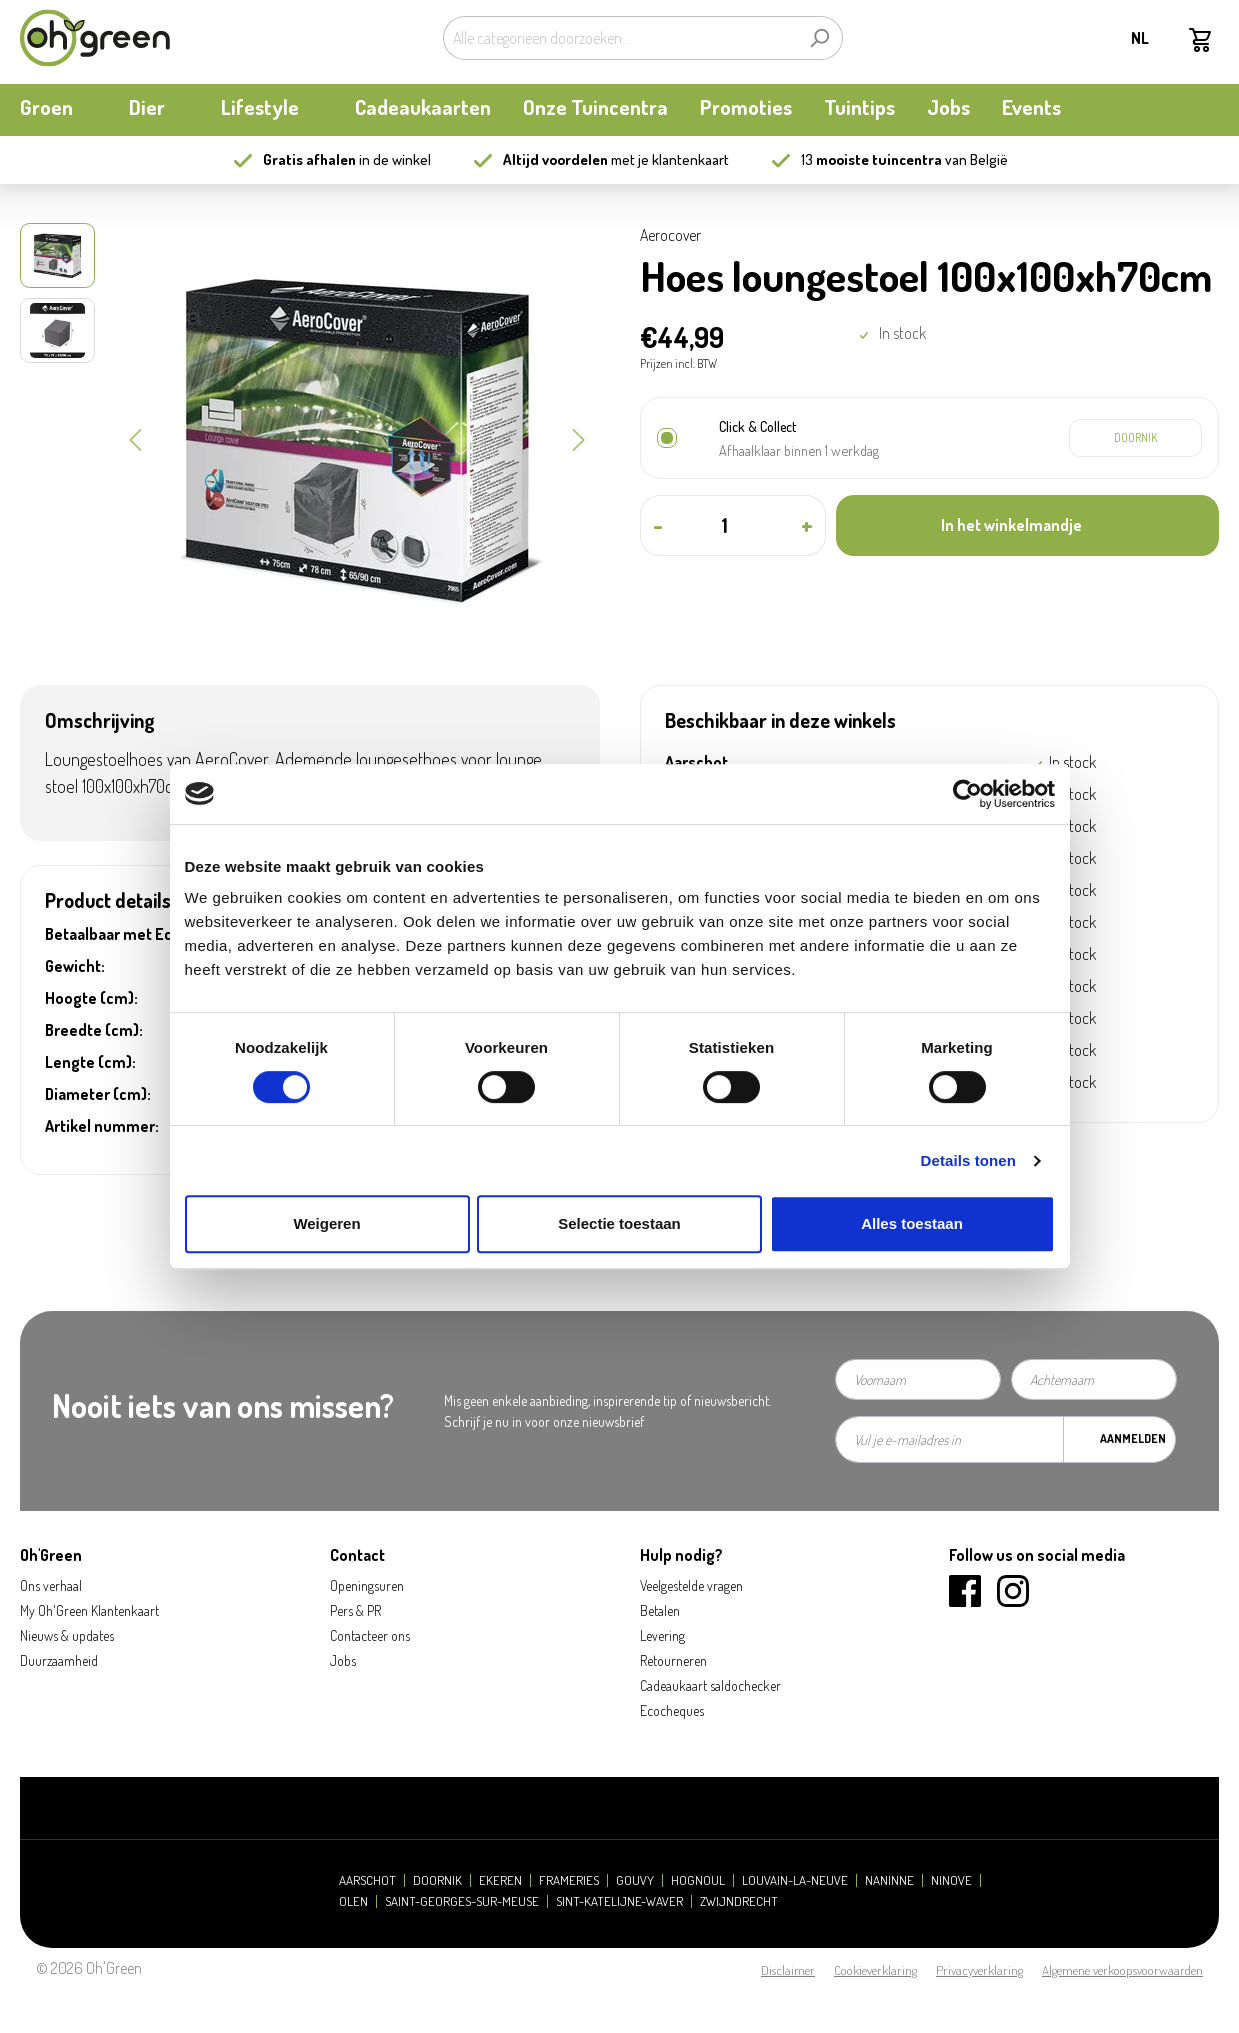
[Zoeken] (819, 38)
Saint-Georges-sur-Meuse (462, 1901)
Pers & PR (355, 1610)
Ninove (951, 1880)
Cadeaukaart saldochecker (710, 1685)
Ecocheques (672, 1710)
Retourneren (673, 1660)
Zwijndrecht (739, 1901)
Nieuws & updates (67, 1635)
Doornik (437, 1880)
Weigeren (326, 1223)
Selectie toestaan (619, 1223)
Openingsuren (367, 1585)
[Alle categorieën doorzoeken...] (620, 38)
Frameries (569, 1880)
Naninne (889, 1880)
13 (871, 159)
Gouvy (635, 1880)
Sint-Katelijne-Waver (619, 1901)
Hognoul (698, 1880)
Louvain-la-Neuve (795, 1880)
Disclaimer (788, 1970)
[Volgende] (579, 438)
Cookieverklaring (875, 1970)
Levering (662, 1635)
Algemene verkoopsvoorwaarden (1122, 1970)
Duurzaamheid (59, 1660)
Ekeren (500, 1880)
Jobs (343, 1660)
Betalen (660, 1610)
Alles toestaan (912, 1223)
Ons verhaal (51, 1585)
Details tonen (968, 1160)
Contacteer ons (370, 1635)
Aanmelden (1133, 1438)
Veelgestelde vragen (691, 1585)
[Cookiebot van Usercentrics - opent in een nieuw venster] (967, 794)
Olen (353, 1901)
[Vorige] (135, 438)
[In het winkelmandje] (1027, 525)
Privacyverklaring (979, 1970)
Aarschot (367, 1880)
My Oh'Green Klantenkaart (89, 1610)
